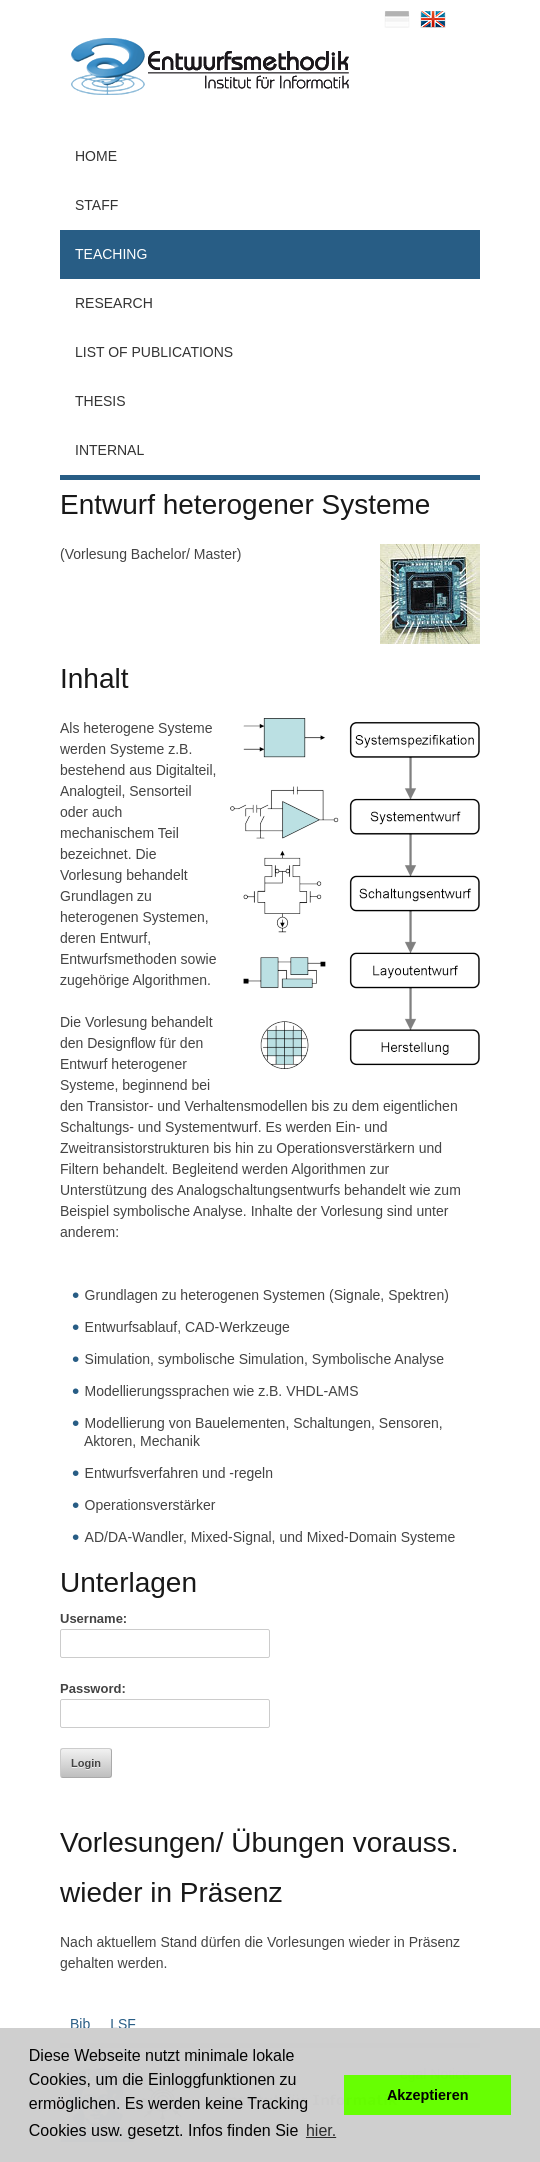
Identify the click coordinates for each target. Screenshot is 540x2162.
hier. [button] (321, 2130)
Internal (109, 450)
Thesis (100, 401)
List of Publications (154, 352)
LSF (123, 2024)
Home (96, 156)
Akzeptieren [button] (428, 2095)
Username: (93, 1618)
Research (114, 303)
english (433, 19)
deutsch (397, 19)
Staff (96, 205)
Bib (80, 2024)
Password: (93, 1688)
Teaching (111, 254)
